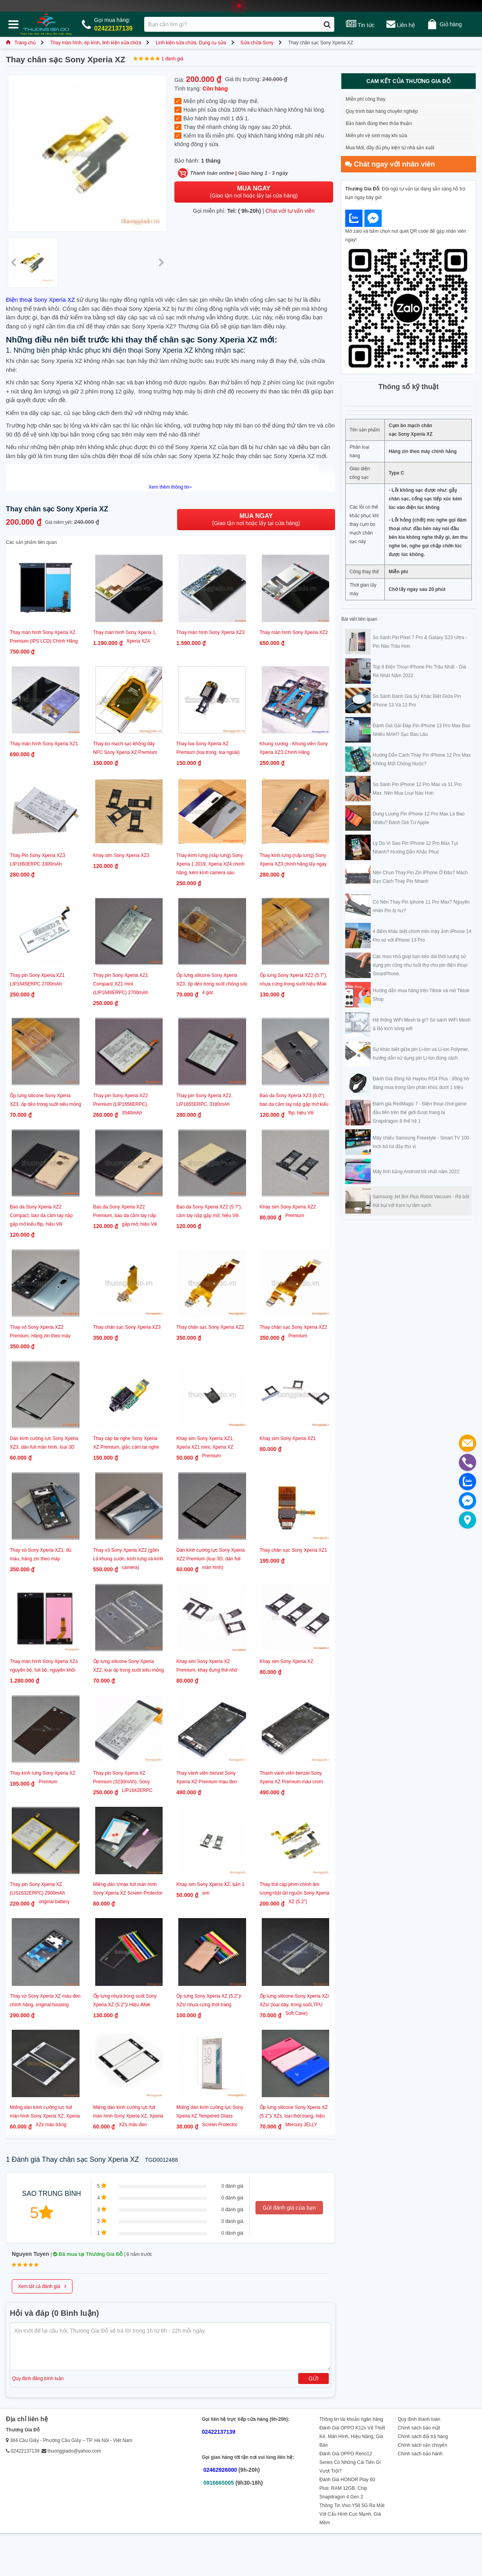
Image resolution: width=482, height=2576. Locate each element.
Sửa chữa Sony (257, 42)
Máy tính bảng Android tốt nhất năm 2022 (416, 1171)
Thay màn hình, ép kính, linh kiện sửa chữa (95, 42)
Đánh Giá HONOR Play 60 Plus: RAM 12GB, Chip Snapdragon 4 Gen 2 (347, 2488)
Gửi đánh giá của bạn (289, 2208)
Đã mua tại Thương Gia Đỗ (88, 2254)
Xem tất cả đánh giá (42, 2286)
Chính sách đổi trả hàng (423, 2436)
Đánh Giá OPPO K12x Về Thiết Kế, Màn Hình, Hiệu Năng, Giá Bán (352, 2436)
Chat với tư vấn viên (290, 211)
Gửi (313, 2378)
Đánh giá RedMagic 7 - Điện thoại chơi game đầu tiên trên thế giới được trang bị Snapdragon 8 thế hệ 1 (420, 1112)
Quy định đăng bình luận (37, 2378)
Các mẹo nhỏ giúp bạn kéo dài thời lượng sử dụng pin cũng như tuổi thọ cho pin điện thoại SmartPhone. (420, 965)
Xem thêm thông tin (170, 487)
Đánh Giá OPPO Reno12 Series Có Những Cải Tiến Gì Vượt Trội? (350, 2462)
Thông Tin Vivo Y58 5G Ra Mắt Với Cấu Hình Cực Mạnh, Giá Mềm (351, 2514)
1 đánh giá (172, 59)
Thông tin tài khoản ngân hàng (351, 2419)
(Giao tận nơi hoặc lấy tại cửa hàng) (253, 192)
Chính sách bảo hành (420, 2453)
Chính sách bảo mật (419, 2428)
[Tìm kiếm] (327, 24)
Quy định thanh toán (419, 2419)
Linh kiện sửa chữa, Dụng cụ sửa (191, 42)
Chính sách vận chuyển (422, 2445)
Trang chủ (21, 42)
